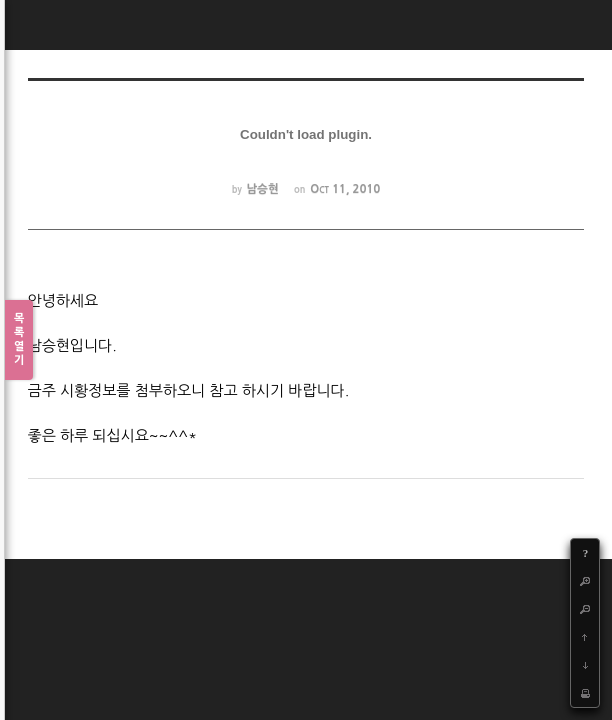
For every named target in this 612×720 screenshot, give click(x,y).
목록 (19, 340)
